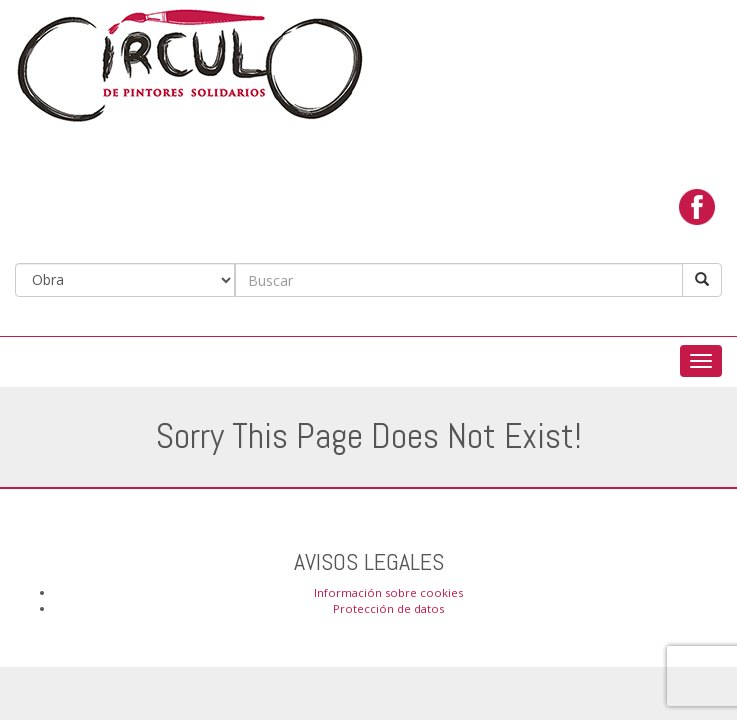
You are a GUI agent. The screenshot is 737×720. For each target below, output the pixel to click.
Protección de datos (388, 608)
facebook (697, 207)
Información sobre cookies (388, 592)
